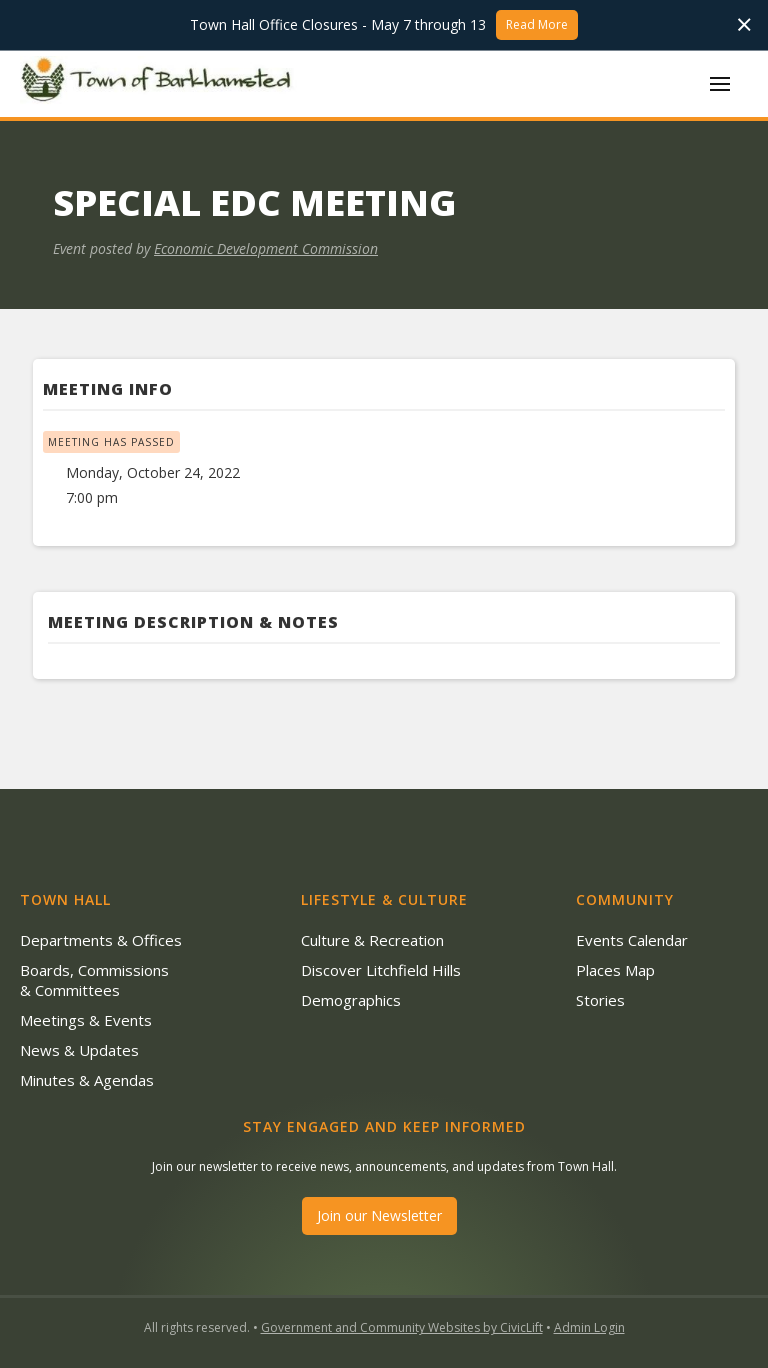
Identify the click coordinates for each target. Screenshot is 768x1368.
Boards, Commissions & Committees (94, 980)
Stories (600, 1000)
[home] (160, 83)
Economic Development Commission (266, 248)
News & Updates (79, 1050)
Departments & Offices (101, 940)
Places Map (615, 970)
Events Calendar (632, 940)
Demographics (351, 1000)
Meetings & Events (86, 1020)
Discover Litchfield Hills (381, 970)
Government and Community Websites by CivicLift (402, 1327)
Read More (537, 24)
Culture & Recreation (372, 940)
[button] (720, 84)
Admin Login (589, 1327)
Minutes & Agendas (87, 1080)
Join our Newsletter (379, 1215)
